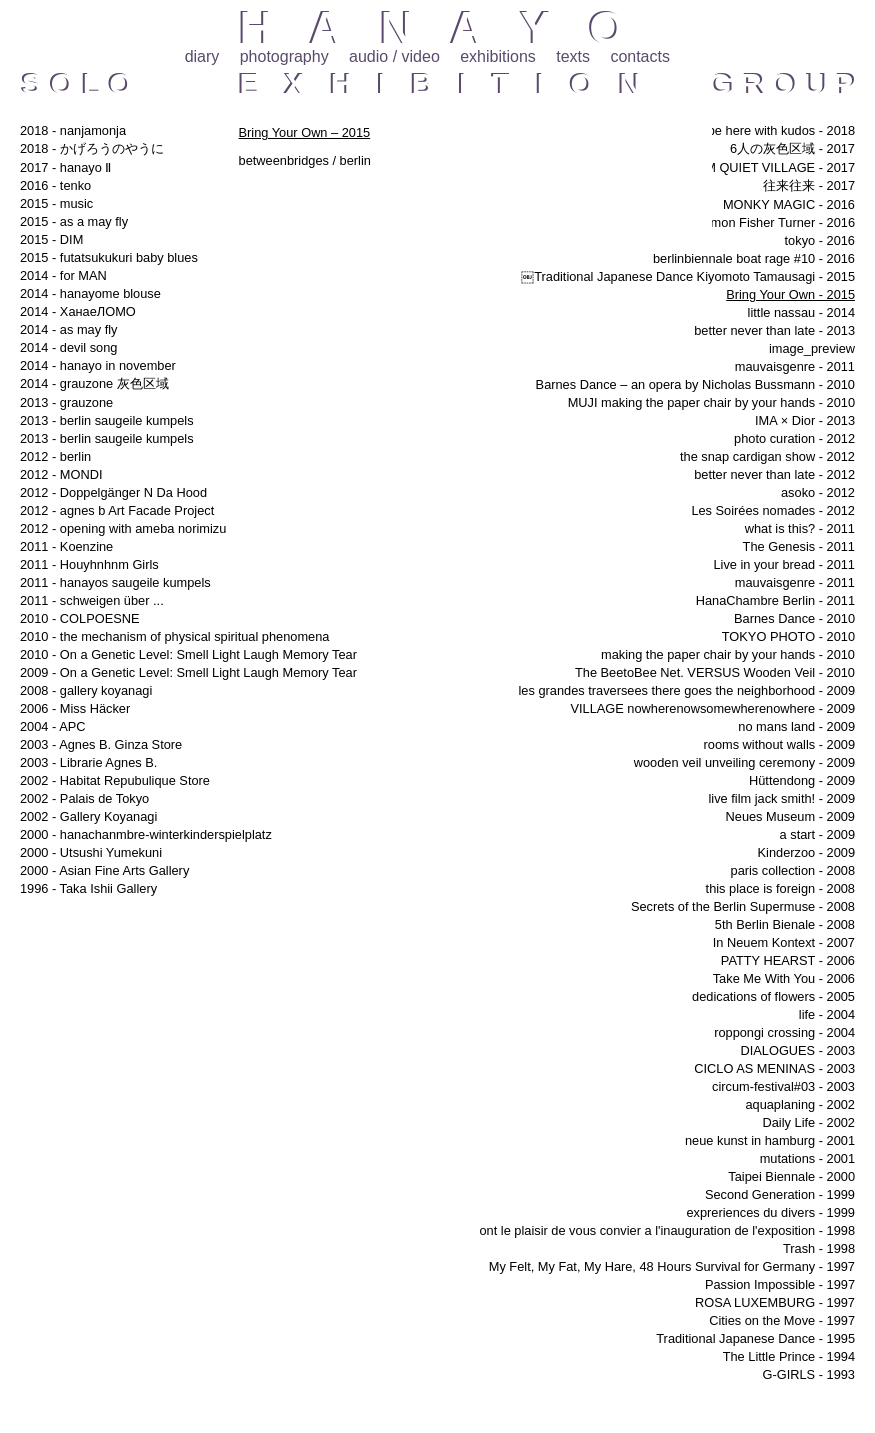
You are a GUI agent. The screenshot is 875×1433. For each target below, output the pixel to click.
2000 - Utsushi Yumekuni (91, 852)
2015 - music (56, 203)
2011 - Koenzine (66, 546)
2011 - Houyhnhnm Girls (89, 564)
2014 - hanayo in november (98, 365)
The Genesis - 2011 (799, 546)
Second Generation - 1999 (780, 1194)
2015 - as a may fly (74, 221)
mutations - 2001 (807, 1158)
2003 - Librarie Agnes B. (88, 762)
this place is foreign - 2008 (780, 888)
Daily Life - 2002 (809, 1122)
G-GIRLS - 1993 (809, 1374)
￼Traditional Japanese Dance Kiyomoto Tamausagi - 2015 (688, 276)
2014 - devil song (68, 347)
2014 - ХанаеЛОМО (78, 311)
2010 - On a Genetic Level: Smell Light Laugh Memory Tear (188, 654)
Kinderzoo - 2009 (806, 852)
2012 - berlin (55, 456)
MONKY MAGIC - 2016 (789, 204)
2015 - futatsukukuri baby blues (109, 257)
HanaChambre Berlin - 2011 (775, 600)
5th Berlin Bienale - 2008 (785, 924)
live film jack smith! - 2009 (782, 798)
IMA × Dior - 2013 (805, 420)
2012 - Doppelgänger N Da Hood (113, 492)
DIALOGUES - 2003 (797, 1050)
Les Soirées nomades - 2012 (773, 510)
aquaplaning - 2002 (800, 1104)
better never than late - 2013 (774, 330)
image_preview (812, 348)
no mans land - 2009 (796, 726)
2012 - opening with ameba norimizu (123, 528)
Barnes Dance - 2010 (794, 618)
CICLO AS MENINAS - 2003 (774, 1068)
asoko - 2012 (818, 492)
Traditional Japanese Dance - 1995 (755, 1338)
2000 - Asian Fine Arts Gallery (104, 870)
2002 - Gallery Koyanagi (88, 816)
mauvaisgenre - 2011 (795, 366)
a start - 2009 (817, 834)
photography (284, 56)
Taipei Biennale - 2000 (791, 1176)
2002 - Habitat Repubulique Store (115, 780)
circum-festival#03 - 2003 (783, 1086)
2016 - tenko (55, 185)
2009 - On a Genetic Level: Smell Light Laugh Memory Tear (188, 672)
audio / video (394, 56)
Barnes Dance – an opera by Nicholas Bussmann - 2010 (695, 384)
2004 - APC (52, 726)
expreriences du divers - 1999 (770, 1212)
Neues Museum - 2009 (790, 816)
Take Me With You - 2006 (784, 978)
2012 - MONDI (61, 474)
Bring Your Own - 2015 (790, 294)
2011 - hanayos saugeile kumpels (115, 582)
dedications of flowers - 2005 (773, 996)
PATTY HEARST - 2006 (788, 960)
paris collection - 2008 (793, 870)
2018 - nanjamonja (73, 130)
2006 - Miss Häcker (75, 708)
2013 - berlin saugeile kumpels (107, 420)
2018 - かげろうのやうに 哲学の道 (124, 148)
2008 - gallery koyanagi (86, 690)
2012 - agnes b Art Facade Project (117, 510)
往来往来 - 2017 (809, 185)
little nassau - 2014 (801, 312)
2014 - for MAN (63, 275)
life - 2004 (827, 1014)
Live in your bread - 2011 (784, 564)
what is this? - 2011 (800, 528)
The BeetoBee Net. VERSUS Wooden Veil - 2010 (715, 672)
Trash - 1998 (819, 1248)
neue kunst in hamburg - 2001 (770, 1140)
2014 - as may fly (68, 329)
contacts (640, 56)
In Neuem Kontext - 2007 (784, 942)
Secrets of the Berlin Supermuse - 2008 (743, 906)
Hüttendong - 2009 (802, 780)
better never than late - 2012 (774, 474)
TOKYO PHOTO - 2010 (788, 636)
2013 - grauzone (66, 402)
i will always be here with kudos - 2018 (746, 130)
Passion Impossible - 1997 (780, 1284)
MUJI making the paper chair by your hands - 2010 (711, 402)
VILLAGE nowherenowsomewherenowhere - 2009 (712, 708)
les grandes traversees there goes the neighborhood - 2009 (687, 690)
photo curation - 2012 (794, 438)
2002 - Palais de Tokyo (84, 798)
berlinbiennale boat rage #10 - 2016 (754, 258)
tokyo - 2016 (820, 240)
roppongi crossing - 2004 (784, 1032)
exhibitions (498, 56)
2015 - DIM (51, 239)
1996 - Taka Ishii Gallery (88, 888)
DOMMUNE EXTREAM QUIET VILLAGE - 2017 (719, 167)
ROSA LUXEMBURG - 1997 (775, 1302)
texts (573, 56)
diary (202, 56)
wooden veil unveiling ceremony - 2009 (744, 762)
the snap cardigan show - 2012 (767, 456)
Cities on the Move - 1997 (782, 1320)
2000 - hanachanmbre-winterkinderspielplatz (146, 834)
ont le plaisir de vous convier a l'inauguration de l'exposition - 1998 (667, 1230)
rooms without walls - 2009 (780, 744)
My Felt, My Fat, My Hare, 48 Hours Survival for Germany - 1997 (672, 1266)
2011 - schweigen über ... (92, 600)
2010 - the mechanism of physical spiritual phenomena (174, 636)
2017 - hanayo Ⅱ (65, 167)
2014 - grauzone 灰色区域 (94, 383)
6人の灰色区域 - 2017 (792, 148)
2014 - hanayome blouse (90, 293)
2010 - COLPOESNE (80, 618)
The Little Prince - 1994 (789, 1356)
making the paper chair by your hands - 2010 (728, 654)
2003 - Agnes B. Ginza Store (101, 744)
